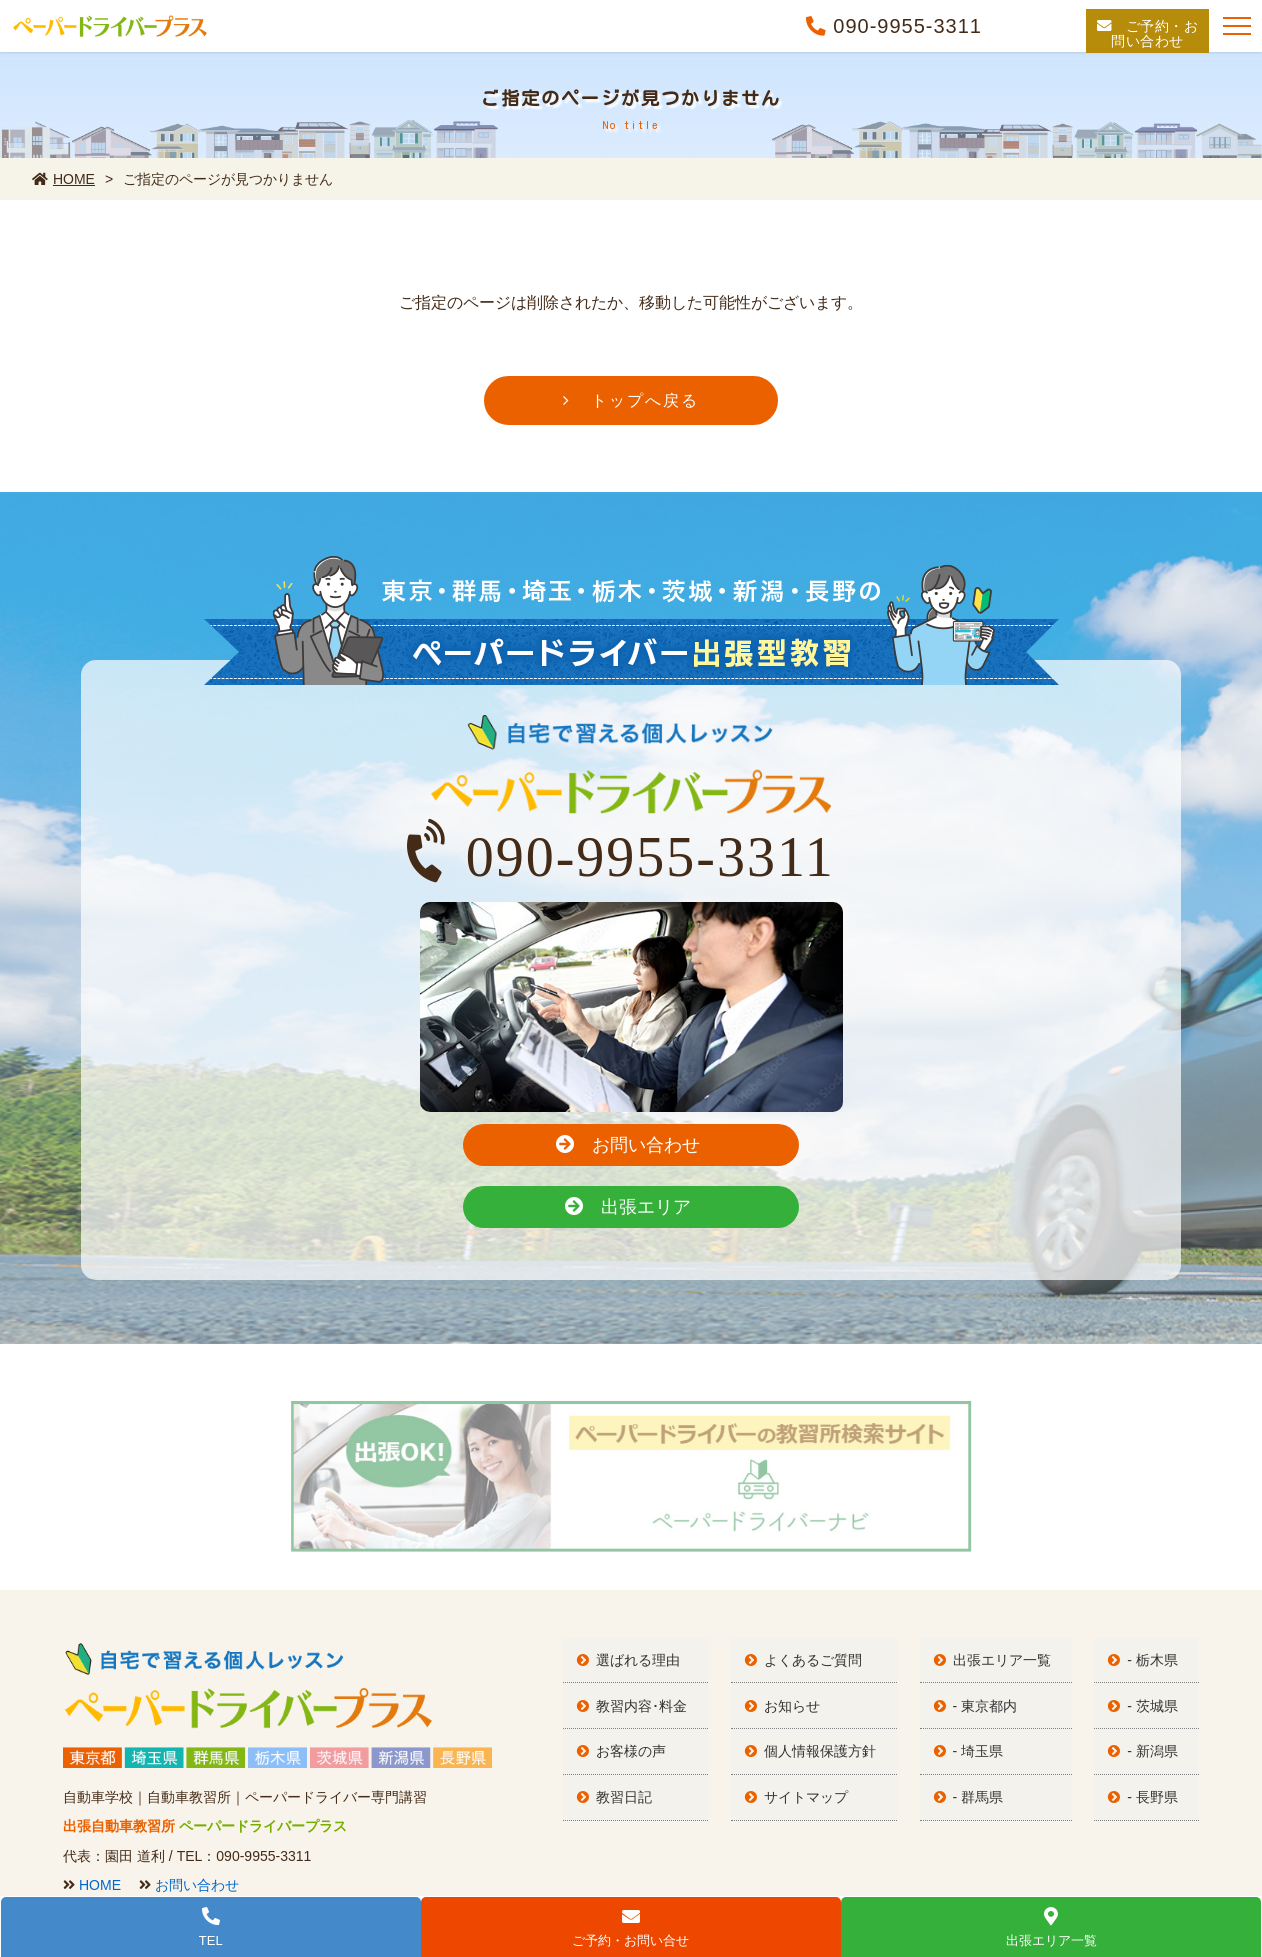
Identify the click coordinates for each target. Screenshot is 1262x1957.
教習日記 (631, 1713)
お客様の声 (638, 1670)
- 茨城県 (1159, 1627)
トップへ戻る (645, 405)
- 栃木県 (1159, 1584)
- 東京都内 (992, 1627)
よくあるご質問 (820, 1584)
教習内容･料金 (648, 1627)
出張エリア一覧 (1009, 1584)
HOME (63, 179)
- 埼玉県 (985, 1670)
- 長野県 (1159, 1713)
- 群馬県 (985, 1713)
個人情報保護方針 (827, 1670)
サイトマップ (813, 1713)
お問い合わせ (511, 1141)
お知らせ (799, 1627)
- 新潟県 (1159, 1670)
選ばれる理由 (645, 1584)
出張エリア (746, 1141)
